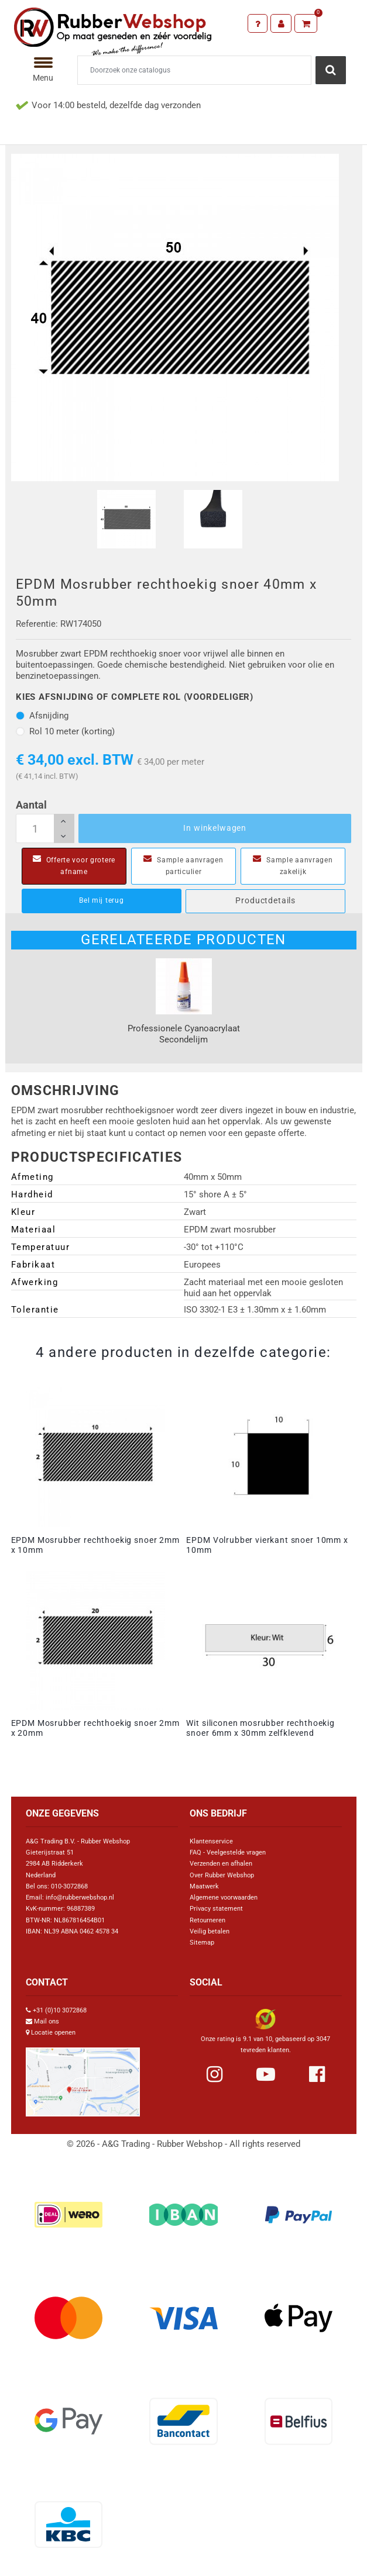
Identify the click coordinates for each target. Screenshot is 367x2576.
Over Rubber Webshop (222, 1875)
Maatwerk (204, 1886)
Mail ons (46, 2021)
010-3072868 (69, 1886)
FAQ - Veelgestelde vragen (228, 1852)
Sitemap (202, 1942)
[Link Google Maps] (83, 2077)
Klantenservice (211, 1841)
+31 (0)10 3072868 (60, 2010)
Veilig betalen (209, 1931)
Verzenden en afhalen (221, 1863)
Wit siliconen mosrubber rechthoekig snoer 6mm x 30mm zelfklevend (260, 1728)
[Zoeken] (194, 70)
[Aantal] (45, 828)
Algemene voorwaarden (224, 1897)
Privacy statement (216, 1908)
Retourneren (207, 1920)
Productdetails (265, 900)
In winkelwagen (214, 828)
